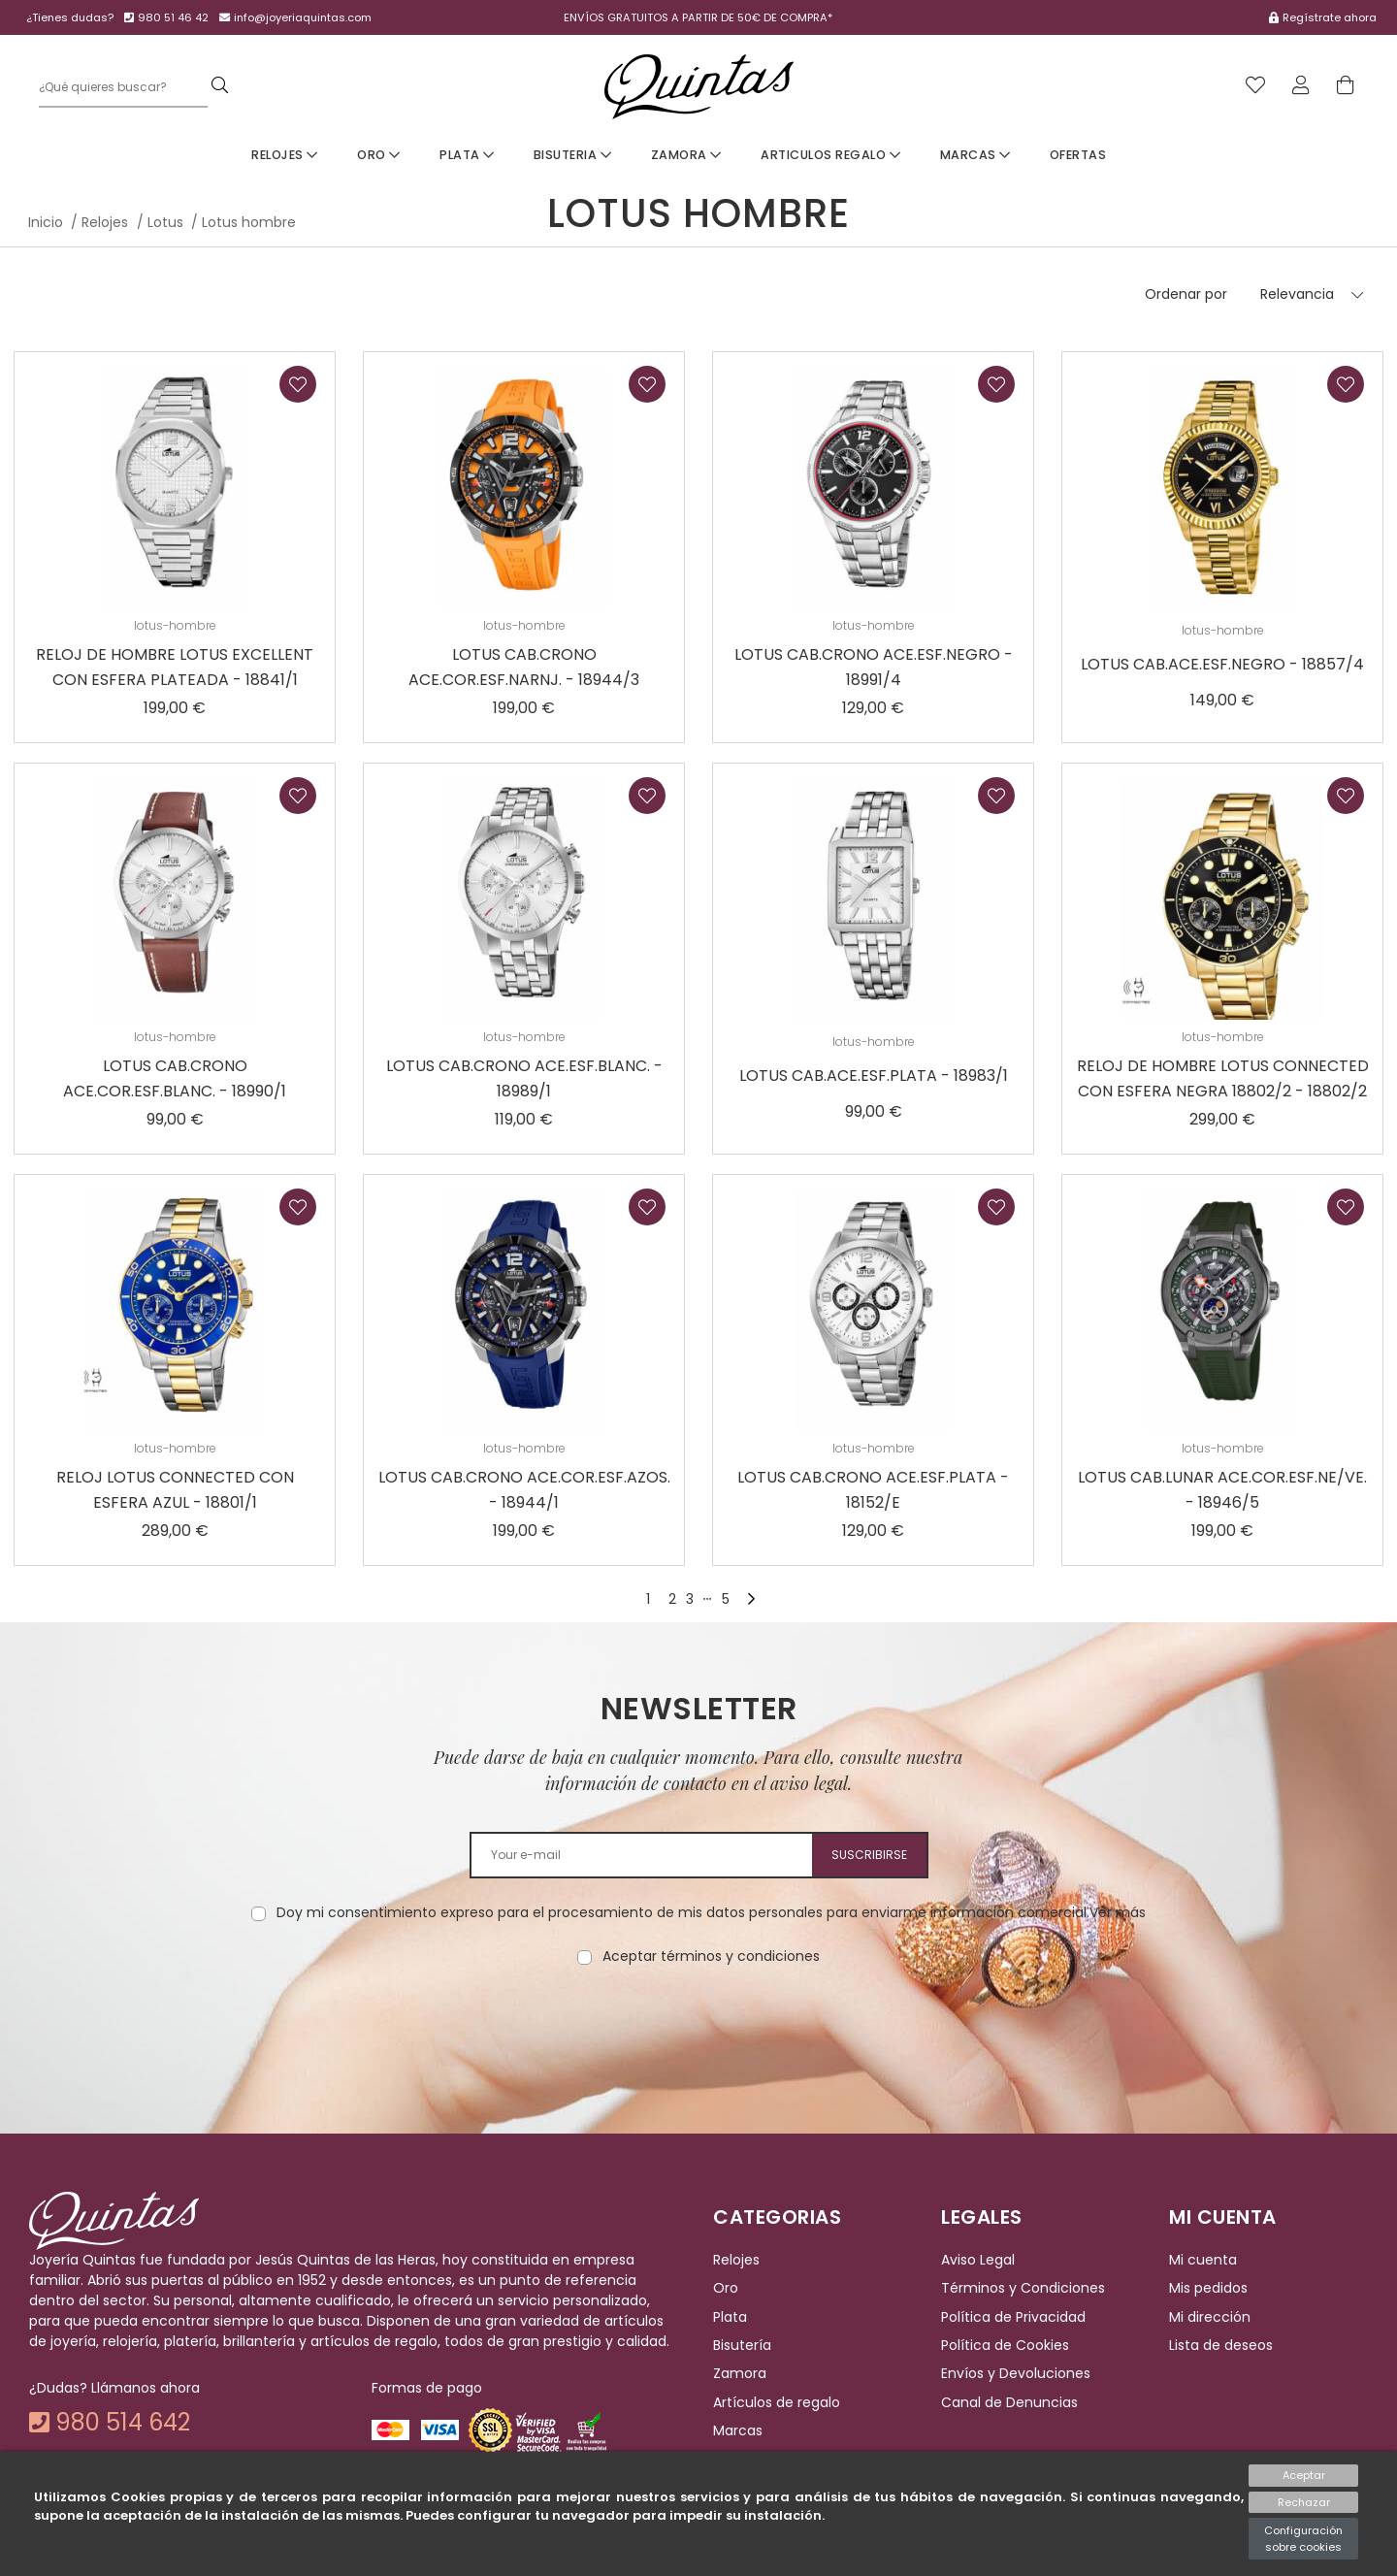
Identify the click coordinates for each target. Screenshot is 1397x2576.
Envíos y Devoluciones (1015, 2374)
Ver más (1117, 1912)
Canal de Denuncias (1009, 2402)
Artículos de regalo (776, 2402)
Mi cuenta (1203, 2259)
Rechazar (1304, 2502)
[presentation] (698, 2028)
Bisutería (742, 2345)
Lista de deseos (1221, 2345)
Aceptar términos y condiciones (711, 1956)
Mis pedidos (1208, 2289)
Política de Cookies (1005, 2345)
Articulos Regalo (830, 155)
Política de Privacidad (1013, 2317)
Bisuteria (573, 155)
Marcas (975, 155)
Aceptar (1304, 2475)
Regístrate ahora (1323, 17)
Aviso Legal (978, 2259)
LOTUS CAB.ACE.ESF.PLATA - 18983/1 (873, 1075)
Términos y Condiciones (1023, 2289)
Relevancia (1297, 294)
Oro (379, 155)
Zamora (686, 155)
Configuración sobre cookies (1303, 2539)
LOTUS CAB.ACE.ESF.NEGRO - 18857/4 (1222, 664)
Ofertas (1078, 155)
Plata (467, 155)
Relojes (284, 155)
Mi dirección (1210, 2317)
